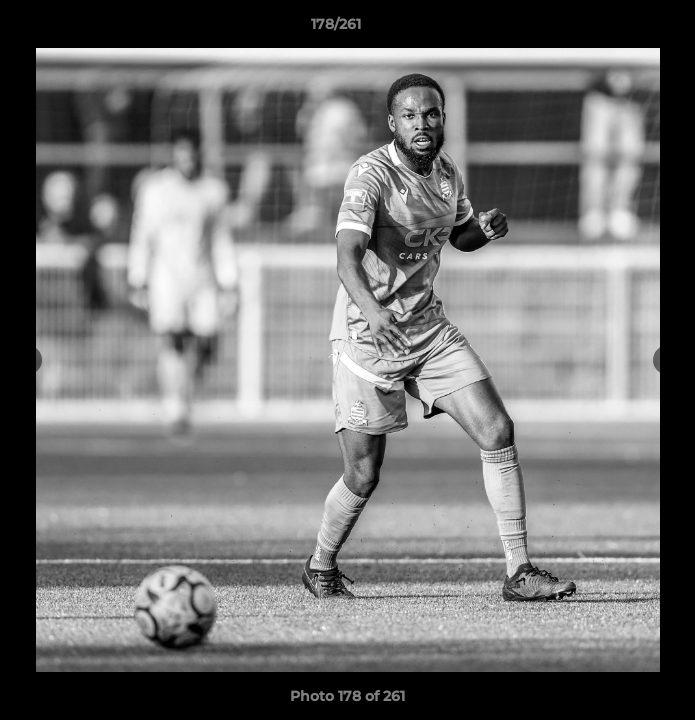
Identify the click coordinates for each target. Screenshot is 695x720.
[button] (623, 29)
